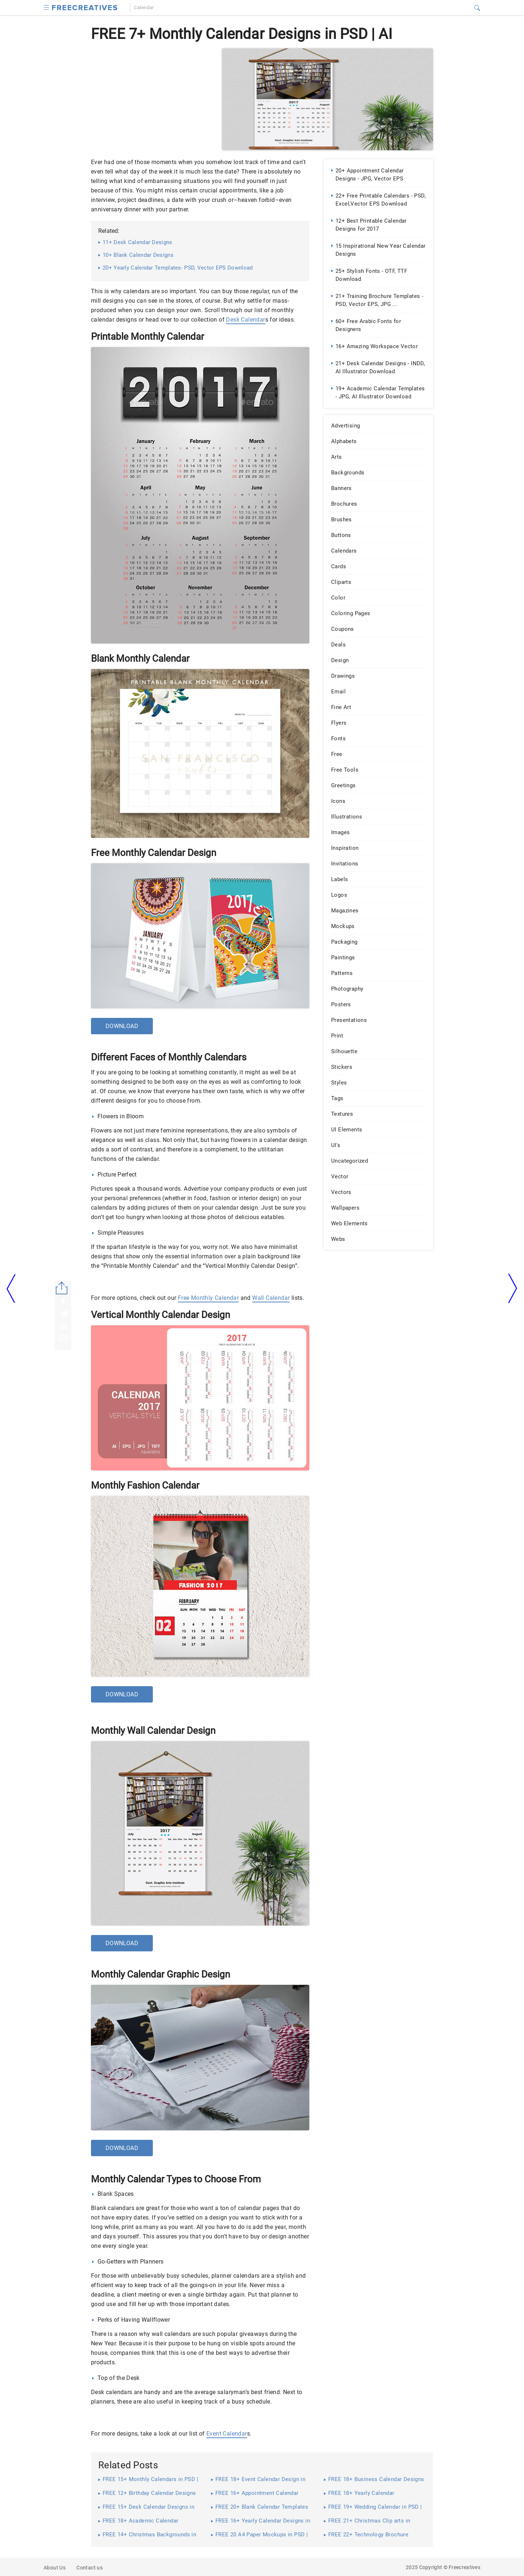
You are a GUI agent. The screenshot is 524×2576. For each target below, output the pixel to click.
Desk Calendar (245, 319)
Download (122, 1026)
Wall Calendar (271, 1297)
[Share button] (62, 1288)
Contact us (89, 2568)
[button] (46, 7)
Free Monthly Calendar (208, 1297)
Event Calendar (226, 2433)
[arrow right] (512, 1288)
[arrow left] (11, 1288)
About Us (55, 2568)
